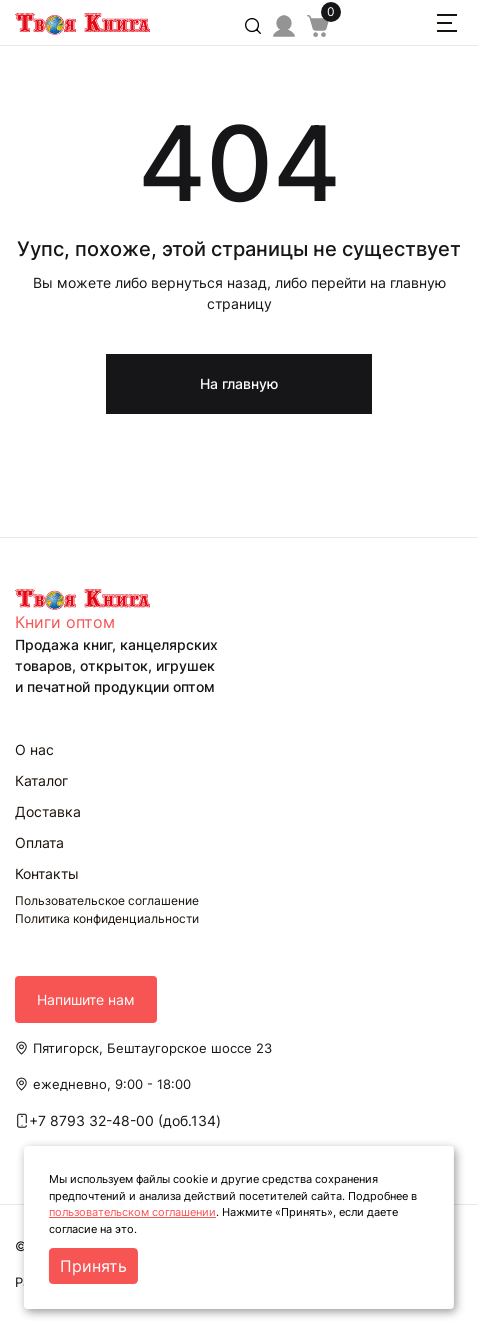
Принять (93, 1266)
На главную (239, 383)
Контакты (47, 873)
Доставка (48, 811)
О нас (34, 749)
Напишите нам (86, 999)
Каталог (41, 780)
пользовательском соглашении (132, 1212)
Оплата (39, 842)
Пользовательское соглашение (107, 900)
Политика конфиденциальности (107, 918)
